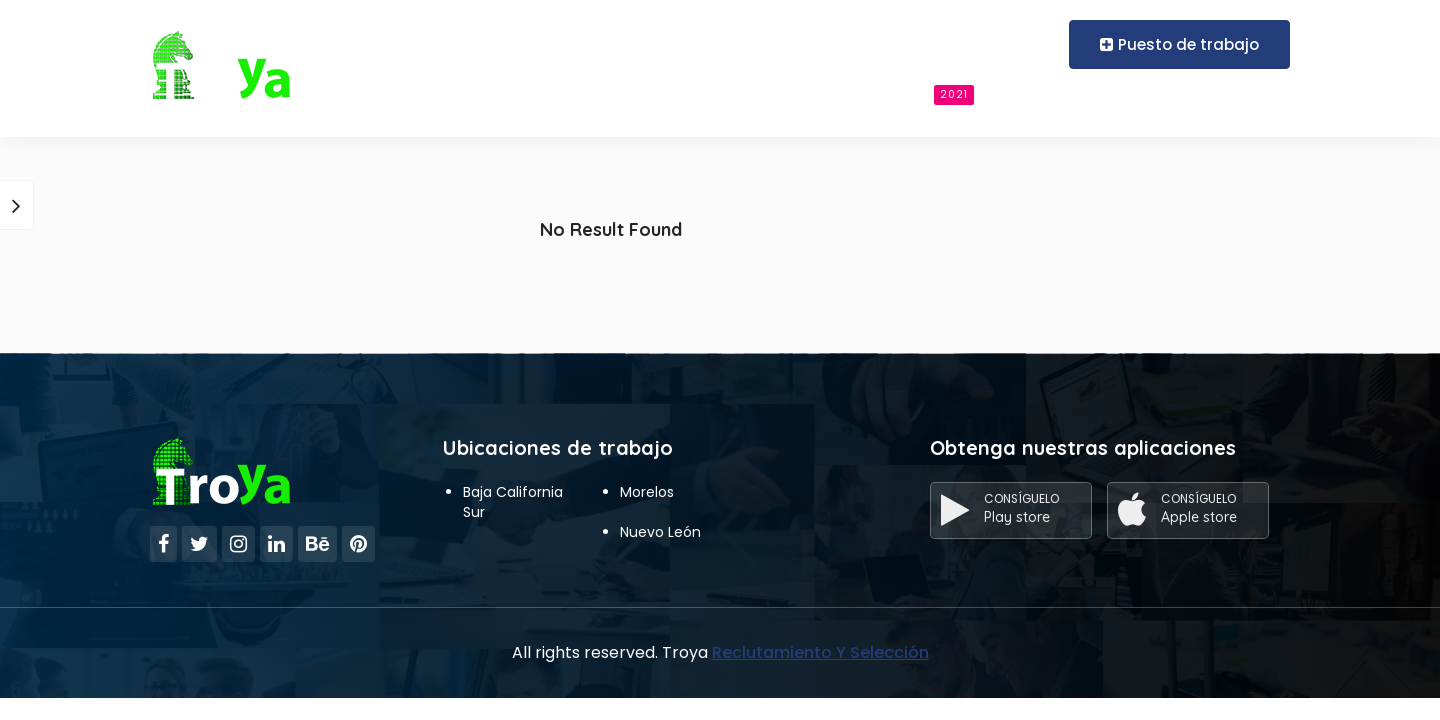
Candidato (743, 93)
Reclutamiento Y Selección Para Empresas (518, 93)
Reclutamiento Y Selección (820, 652)
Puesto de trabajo (1179, 44)
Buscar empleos (897, 94)
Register (1015, 44)
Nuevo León (660, 532)
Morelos (647, 492)
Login (935, 44)
